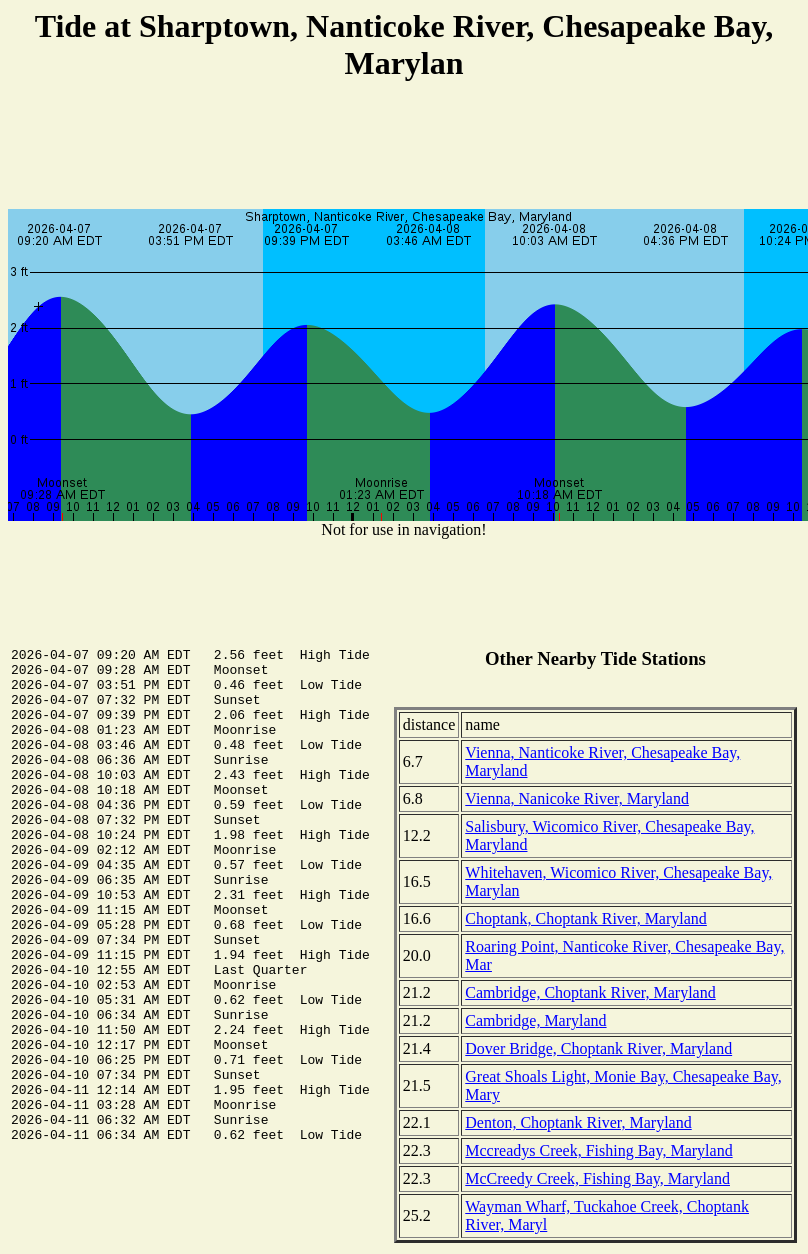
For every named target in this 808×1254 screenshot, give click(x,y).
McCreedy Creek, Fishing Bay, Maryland (597, 1178)
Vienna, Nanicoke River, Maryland (577, 798)
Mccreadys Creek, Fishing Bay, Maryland (598, 1150)
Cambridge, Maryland (535, 1020)
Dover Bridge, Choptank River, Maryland (598, 1048)
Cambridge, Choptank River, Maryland (590, 992)
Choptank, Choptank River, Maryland (586, 918)
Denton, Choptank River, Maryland (578, 1122)
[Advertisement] (404, 148)
